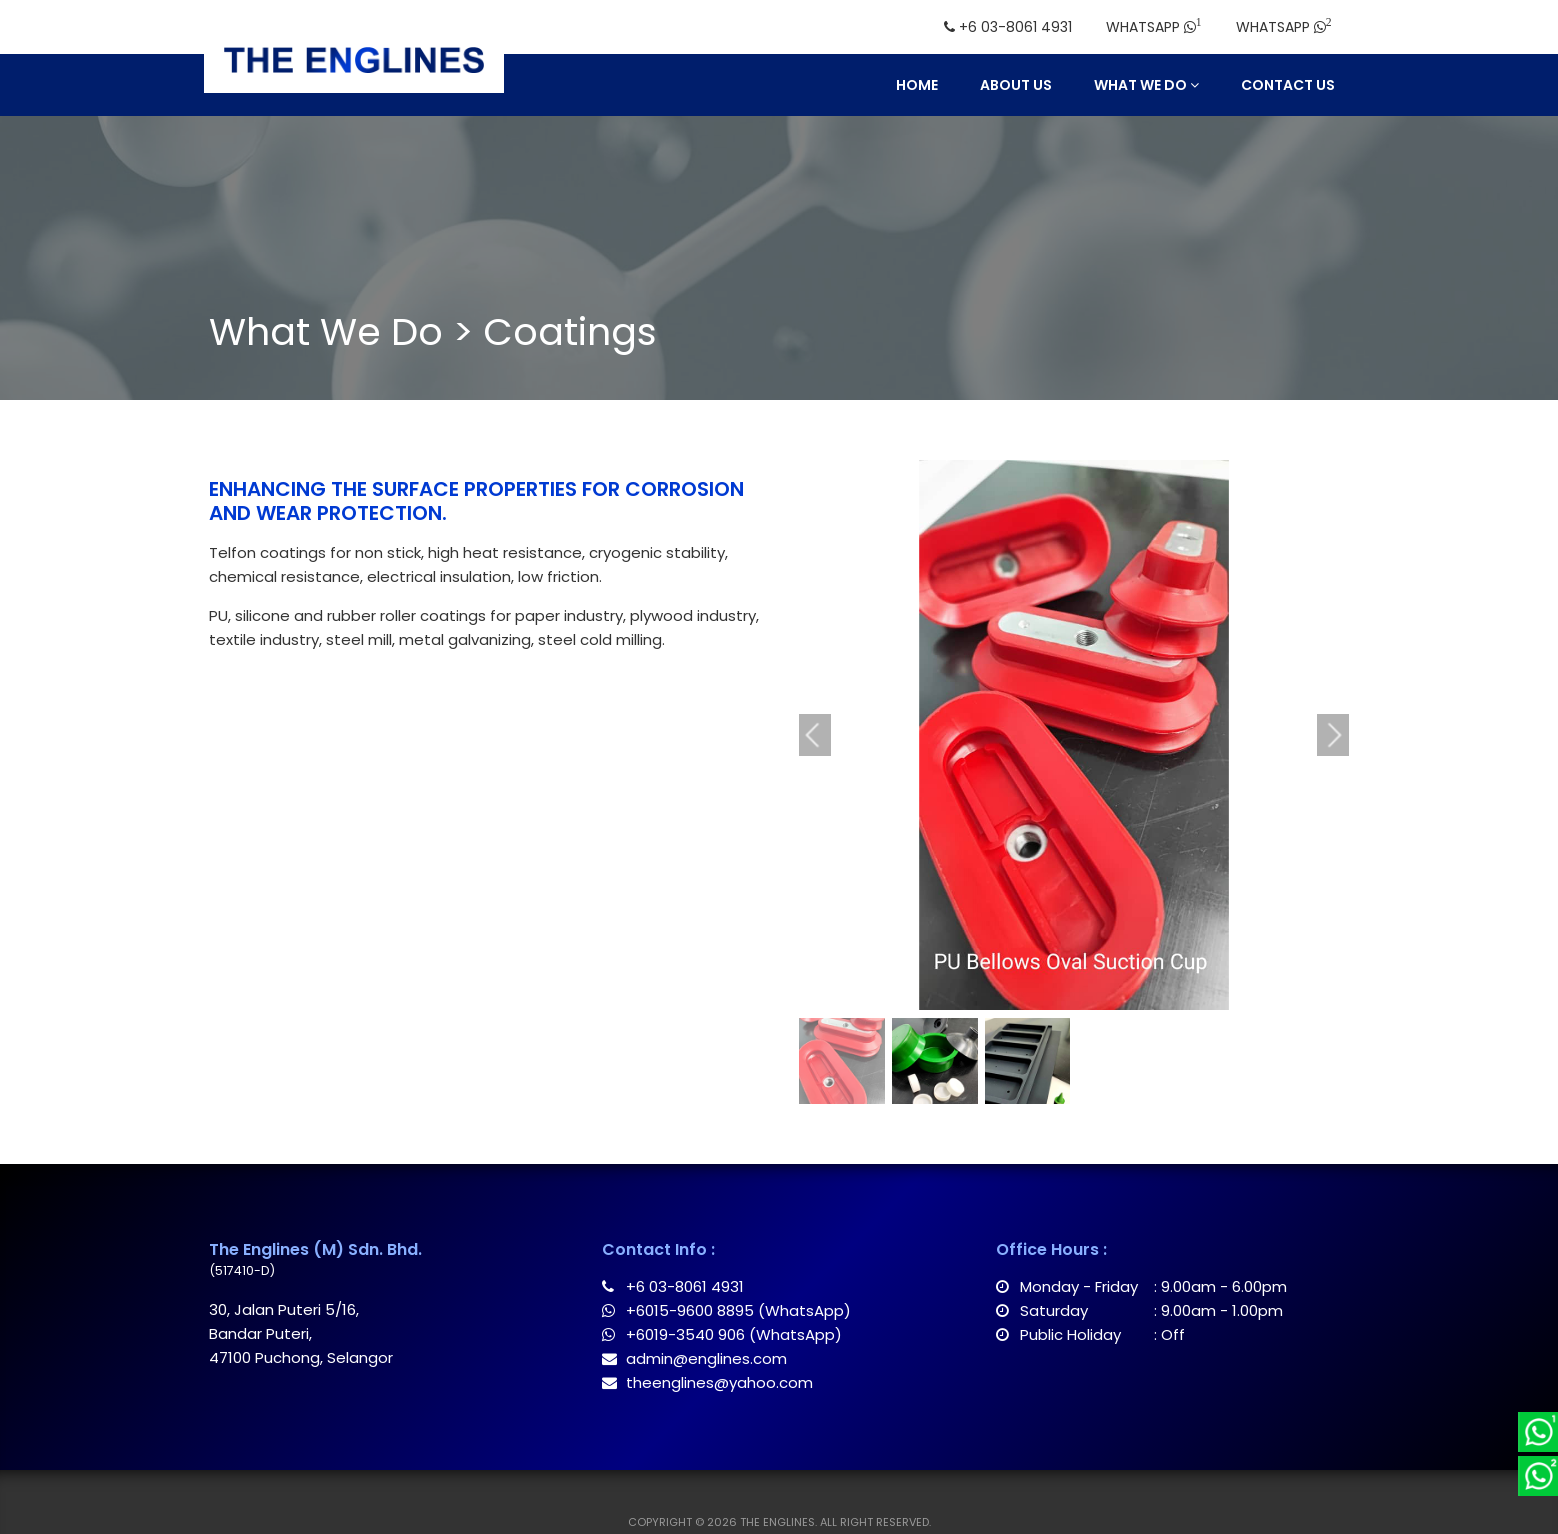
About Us (1016, 85)
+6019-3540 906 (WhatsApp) (722, 1334)
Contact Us (1288, 85)
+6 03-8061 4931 (673, 1286)
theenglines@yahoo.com (707, 1382)
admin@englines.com (694, 1358)
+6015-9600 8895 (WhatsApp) (726, 1310)
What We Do (1146, 85)
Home (917, 85)
